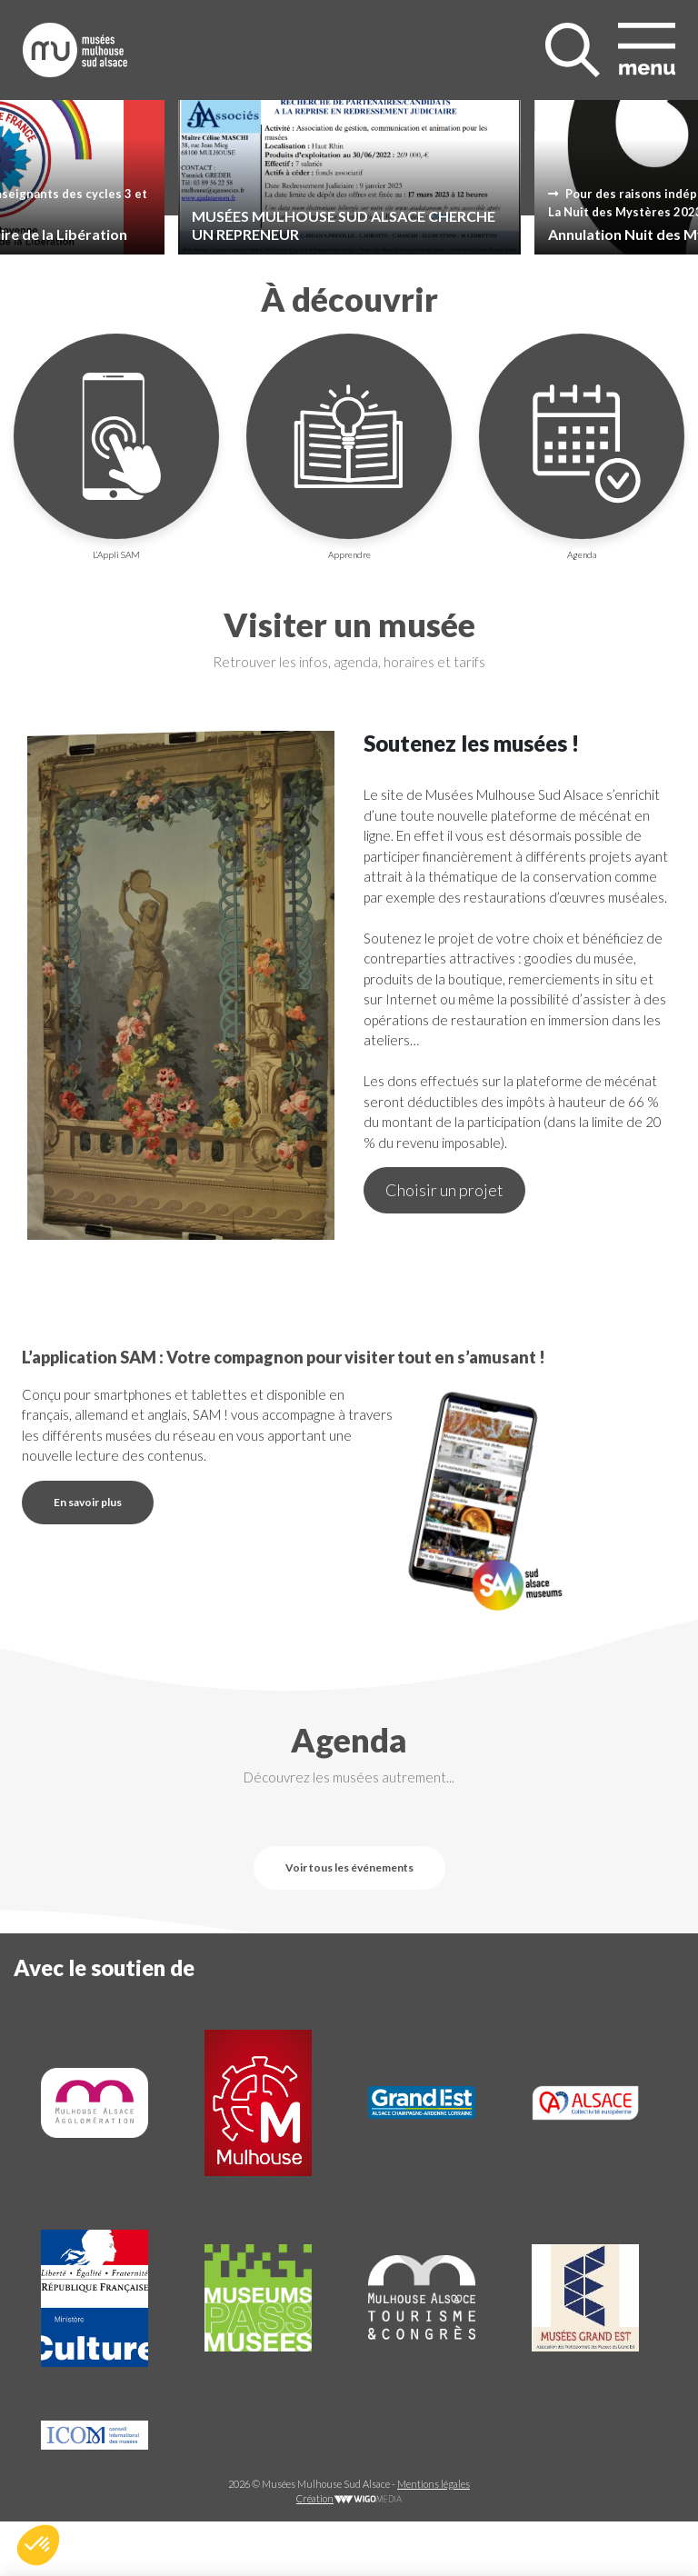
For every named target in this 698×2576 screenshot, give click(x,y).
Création (349, 2498)
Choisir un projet (444, 1190)
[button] (38, 2545)
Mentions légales (433, 2484)
